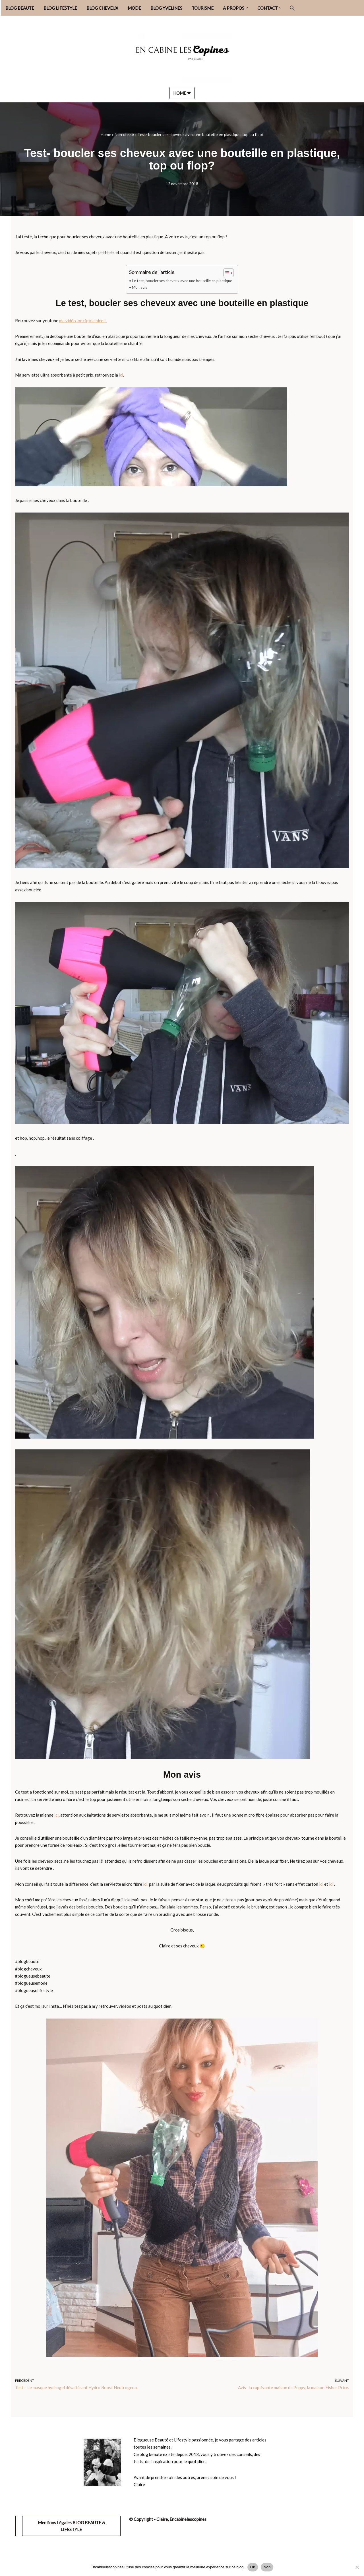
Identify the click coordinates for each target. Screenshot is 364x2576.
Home (106, 134)
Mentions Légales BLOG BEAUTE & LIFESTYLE (71, 2527)
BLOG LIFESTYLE (60, 8)
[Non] (357, 2567)
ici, (145, 1884)
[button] (247, 8)
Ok (252, 2567)
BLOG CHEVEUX (102, 8)
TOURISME (203, 8)
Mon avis (139, 287)
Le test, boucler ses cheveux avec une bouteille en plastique (182, 280)
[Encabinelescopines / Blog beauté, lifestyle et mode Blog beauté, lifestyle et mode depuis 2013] (182, 55)
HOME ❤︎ (182, 93)
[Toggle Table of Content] (225, 273)
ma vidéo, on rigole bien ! (83, 320)
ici (121, 375)
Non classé (124, 134)
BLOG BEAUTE (19, 8)
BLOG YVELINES (166, 8)
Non (267, 2567)
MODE (134, 8)
